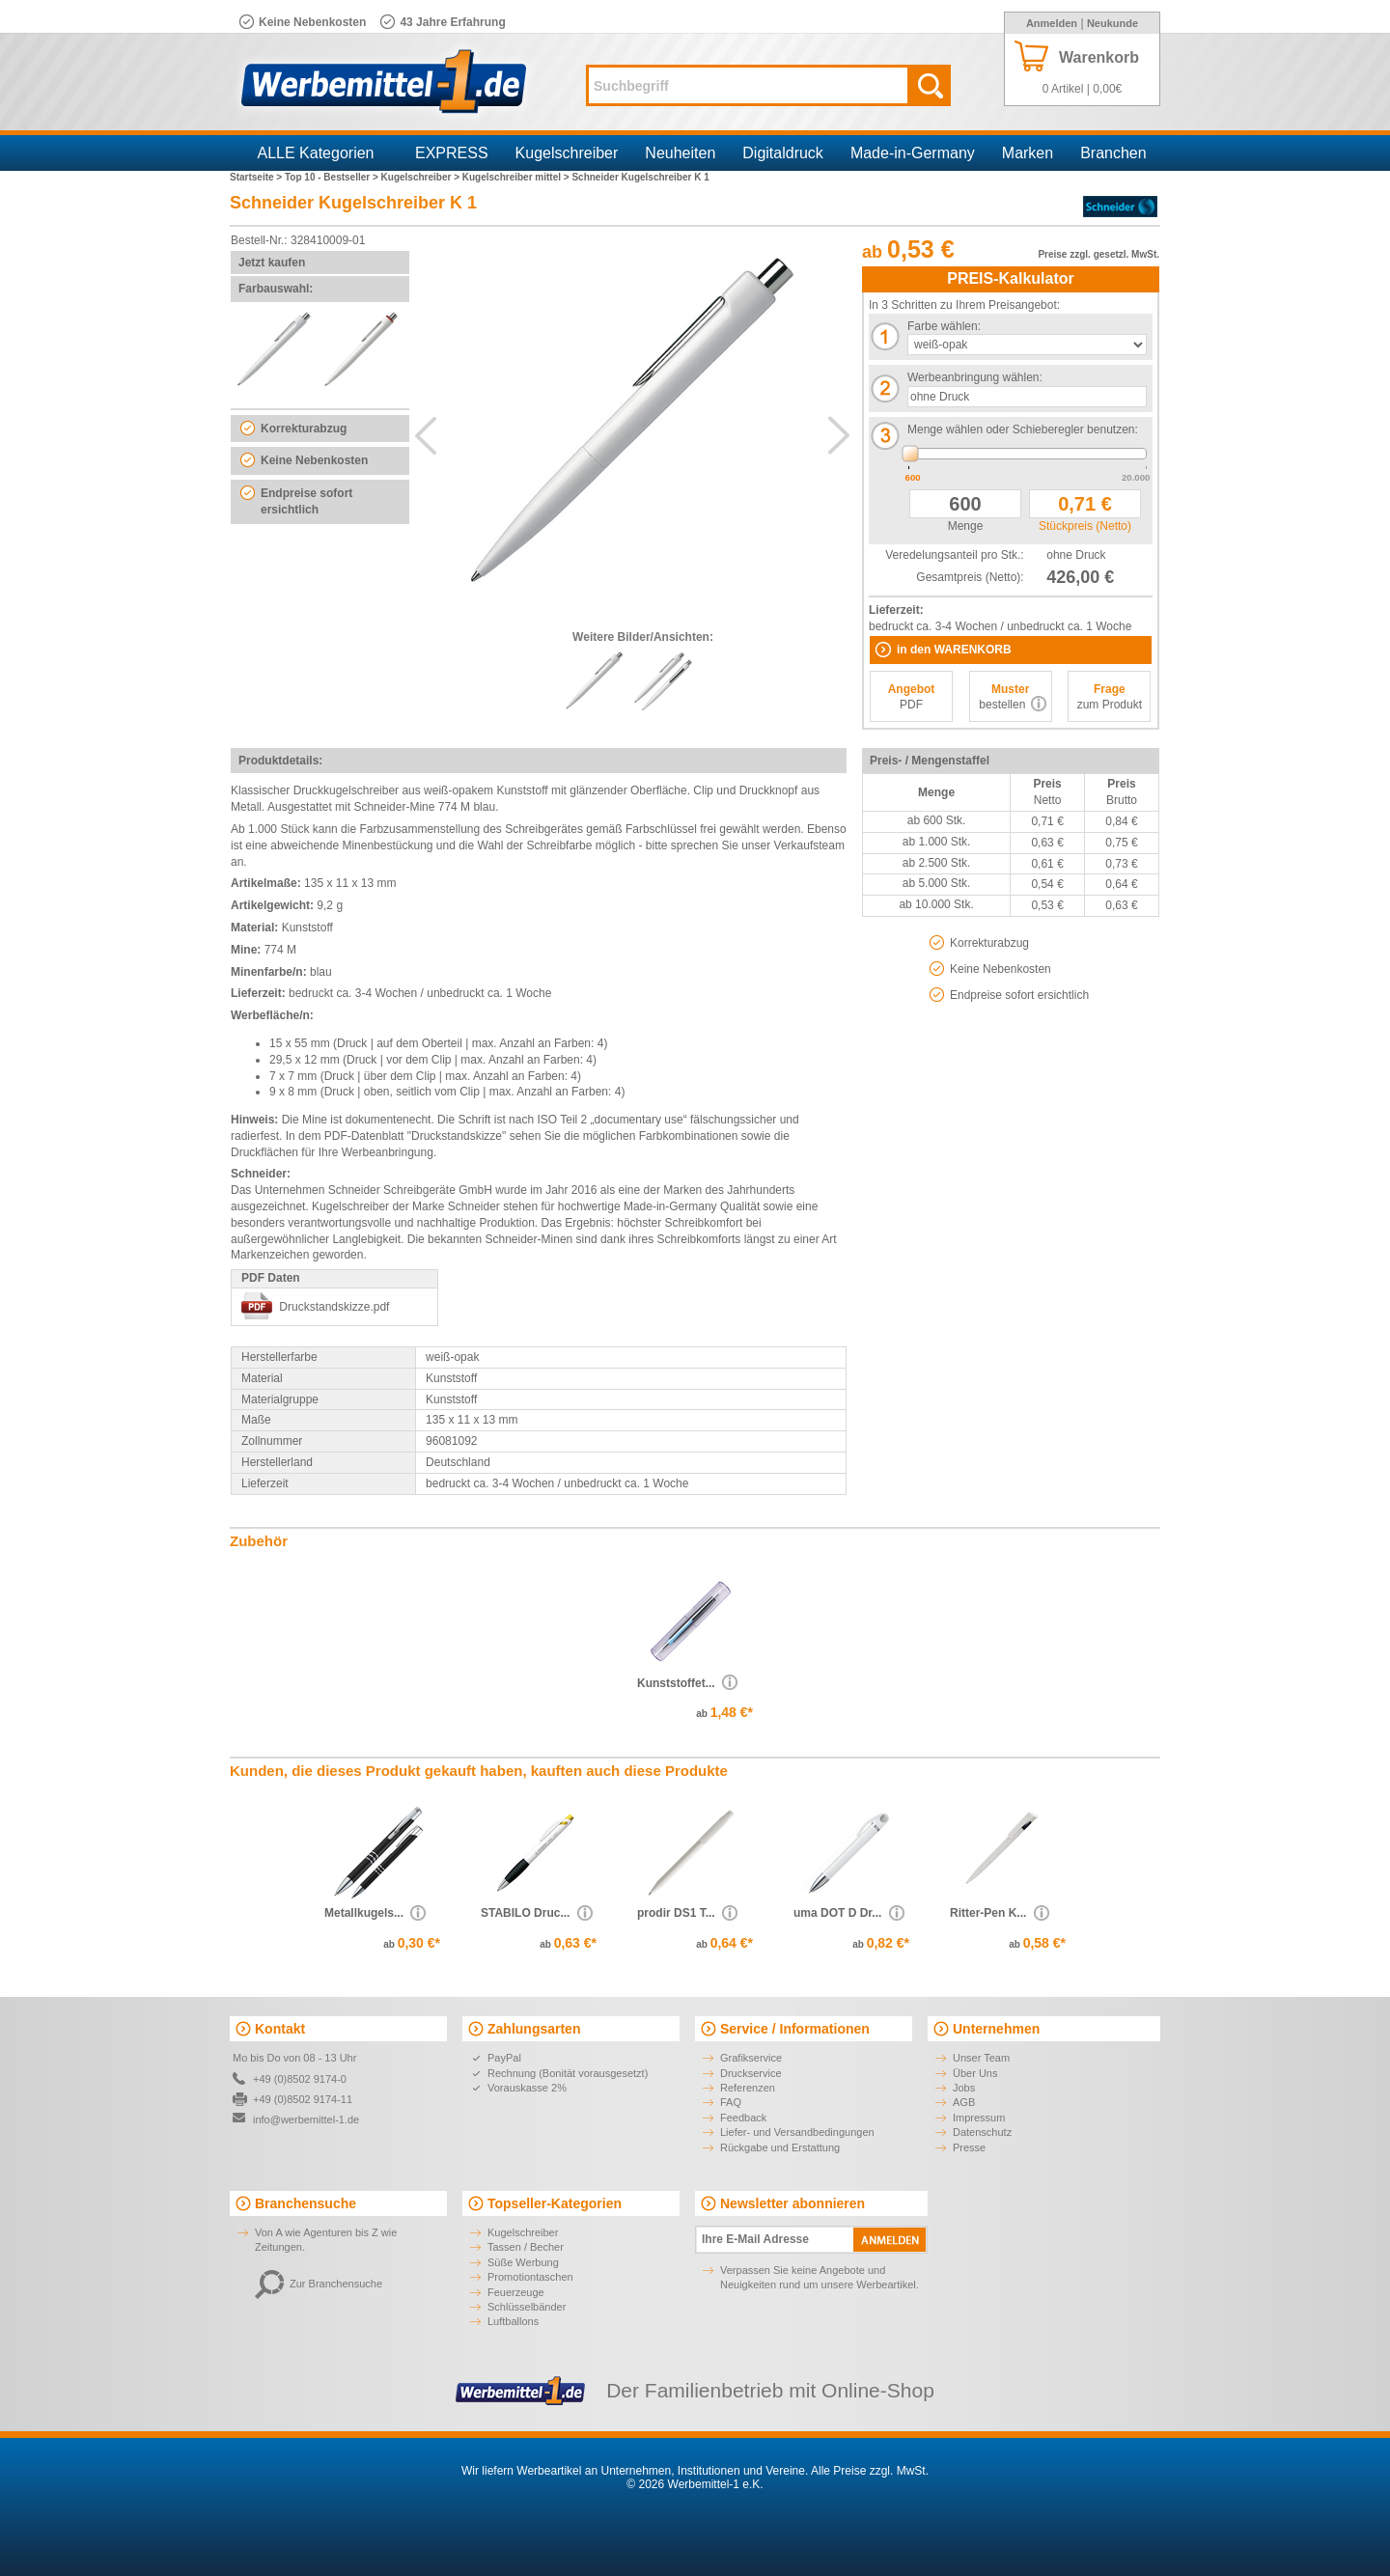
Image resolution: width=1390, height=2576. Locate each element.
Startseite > (257, 177)
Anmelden (1051, 23)
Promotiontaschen (530, 2277)
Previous (425, 435)
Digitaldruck (782, 153)
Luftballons (513, 2321)
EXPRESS (451, 153)
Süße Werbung (523, 2262)
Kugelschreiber (567, 153)
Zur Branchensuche (318, 2283)
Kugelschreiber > (421, 177)
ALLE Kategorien (316, 153)
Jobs (964, 2087)
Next (838, 435)
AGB (964, 2102)
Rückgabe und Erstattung (780, 2147)
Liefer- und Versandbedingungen (797, 2132)
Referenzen (747, 2087)
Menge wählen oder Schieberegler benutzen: (1022, 429)
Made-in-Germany (912, 153)
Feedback (743, 2117)
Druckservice (751, 2073)
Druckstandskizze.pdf (334, 1307)
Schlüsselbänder (526, 2307)
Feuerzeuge (515, 2292)
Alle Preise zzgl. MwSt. (870, 2471)
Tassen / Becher (525, 2247)
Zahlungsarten (533, 2028)
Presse (969, 2147)
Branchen (1113, 153)
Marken (1027, 153)
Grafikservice (751, 2058)
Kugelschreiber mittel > (517, 177)
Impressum (979, 2117)
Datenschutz (982, 2132)
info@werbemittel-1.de (306, 2119)
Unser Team (981, 2058)
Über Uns (975, 2073)
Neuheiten (680, 153)
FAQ (730, 2102)
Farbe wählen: (944, 326)
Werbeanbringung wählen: (974, 377)
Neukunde (1112, 23)
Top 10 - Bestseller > (333, 177)
